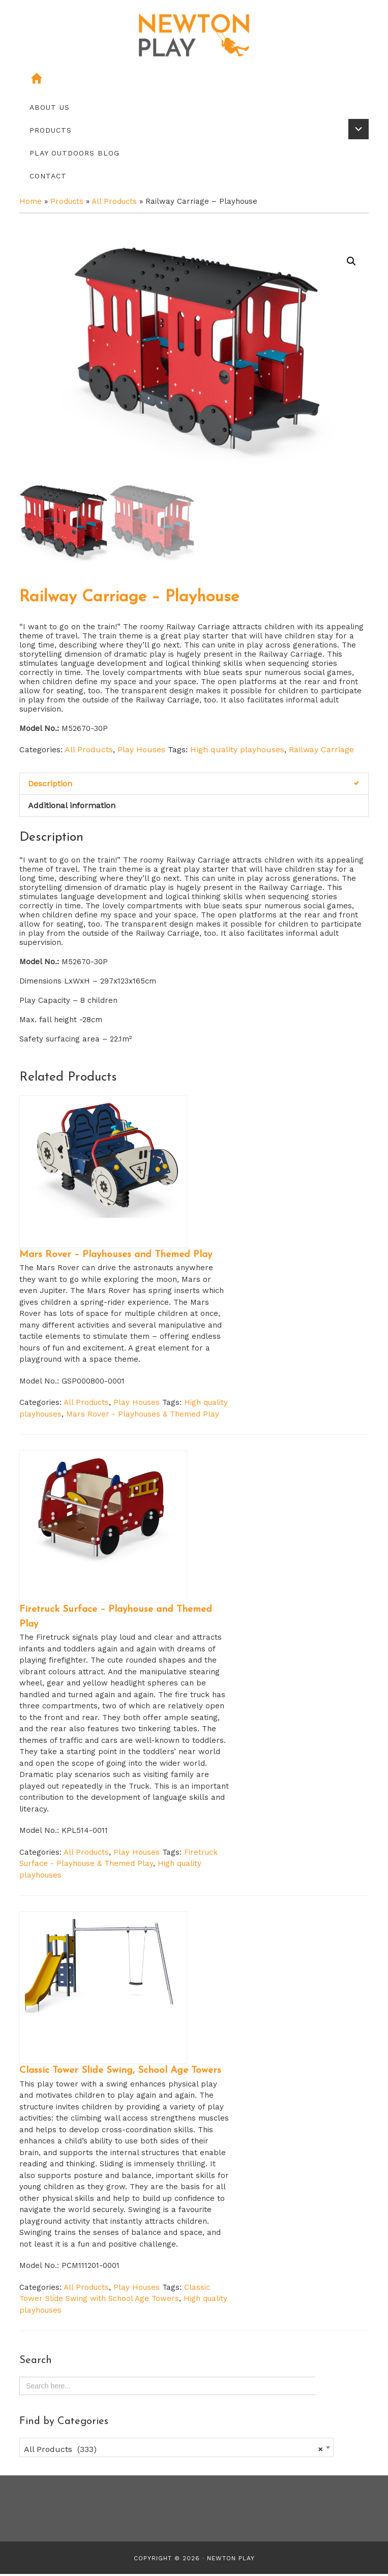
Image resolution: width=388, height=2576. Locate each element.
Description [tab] (50, 785)
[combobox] (176, 2449)
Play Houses (141, 752)
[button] (351, 261)
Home (30, 201)
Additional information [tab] (71, 807)
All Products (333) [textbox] (173, 2451)
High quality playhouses (237, 752)
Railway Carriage (321, 752)
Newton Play (231, 2560)
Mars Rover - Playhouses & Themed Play (142, 1416)
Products (66, 201)
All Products (114, 201)
